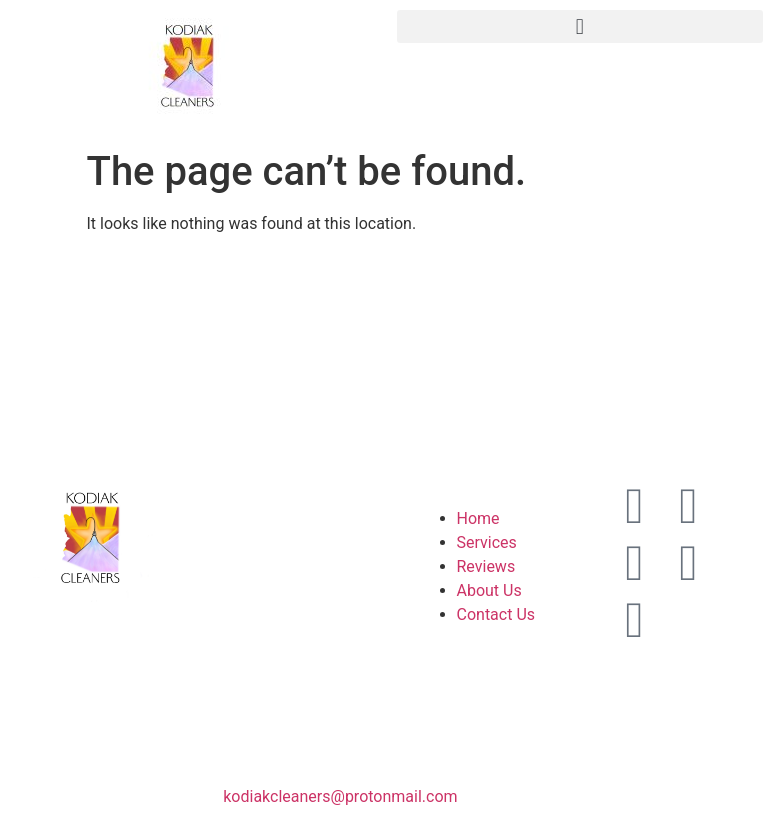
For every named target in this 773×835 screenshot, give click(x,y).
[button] (580, 26)
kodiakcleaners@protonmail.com (340, 796)
